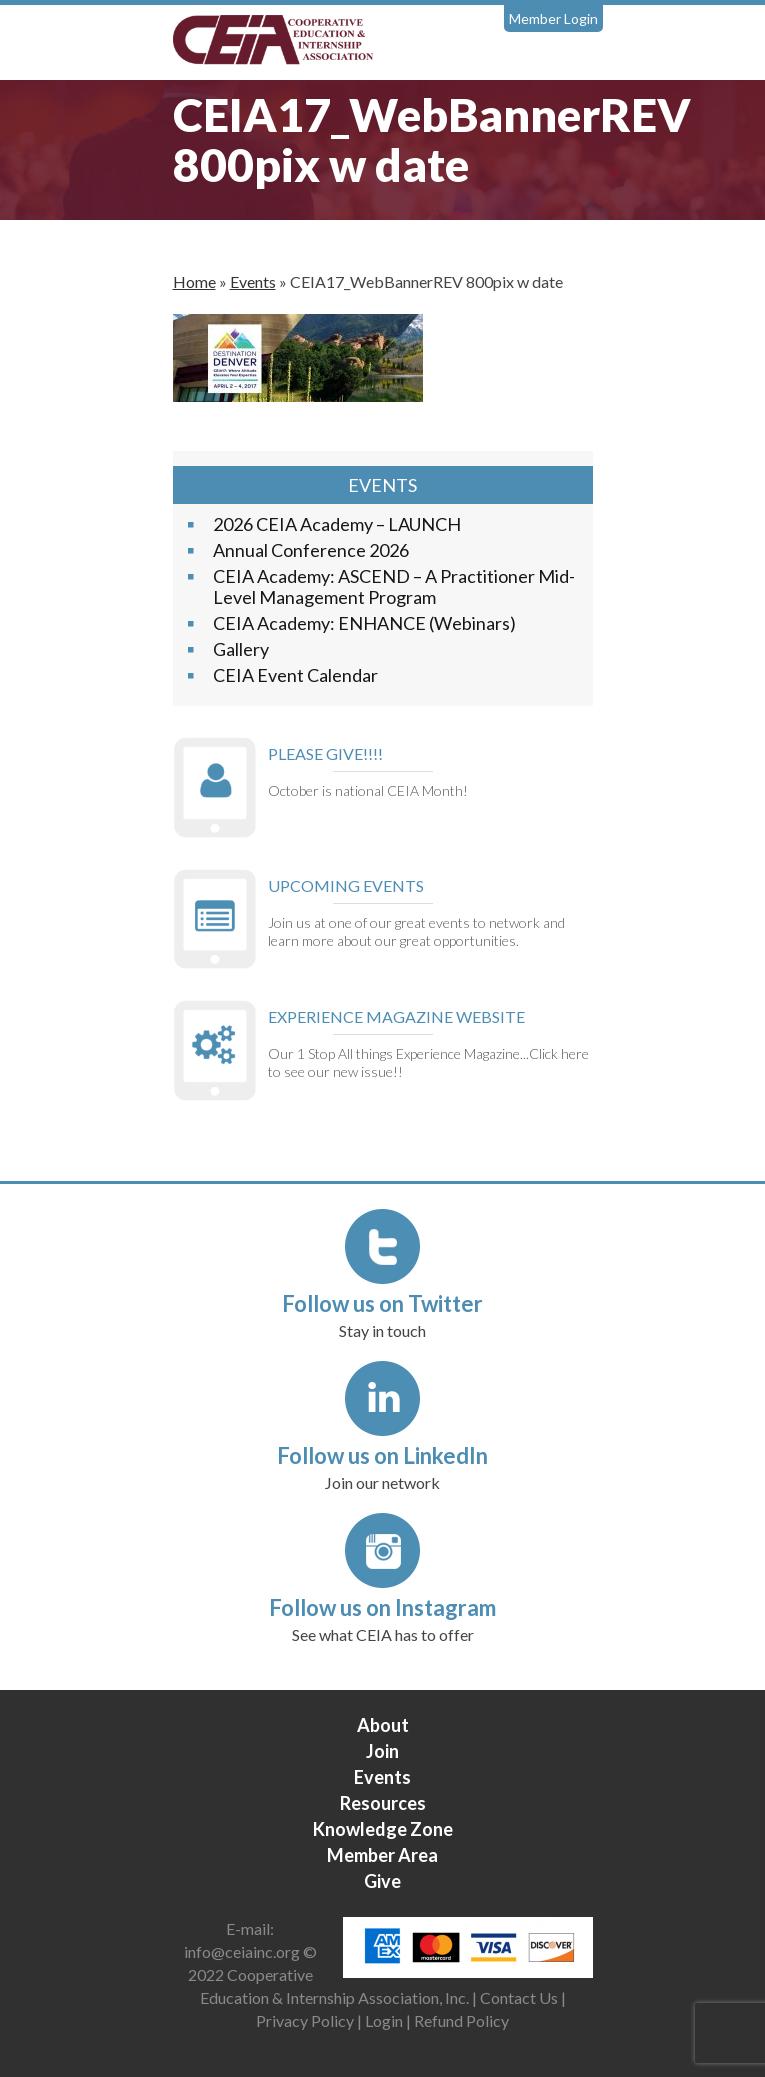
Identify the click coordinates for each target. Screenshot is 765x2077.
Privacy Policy (305, 2020)
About (383, 1725)
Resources (383, 1803)
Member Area (382, 1855)
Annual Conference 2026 (311, 550)
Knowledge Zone (383, 1829)
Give (382, 1881)
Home (194, 281)
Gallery (241, 649)
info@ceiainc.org (243, 1951)
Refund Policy (461, 2020)
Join (382, 1751)
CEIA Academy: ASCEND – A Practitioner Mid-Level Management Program (394, 586)
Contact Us (519, 1997)
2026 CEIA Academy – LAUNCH (337, 524)
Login (384, 2020)
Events (253, 281)
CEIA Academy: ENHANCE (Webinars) (364, 623)
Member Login (553, 18)
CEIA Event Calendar (295, 675)
